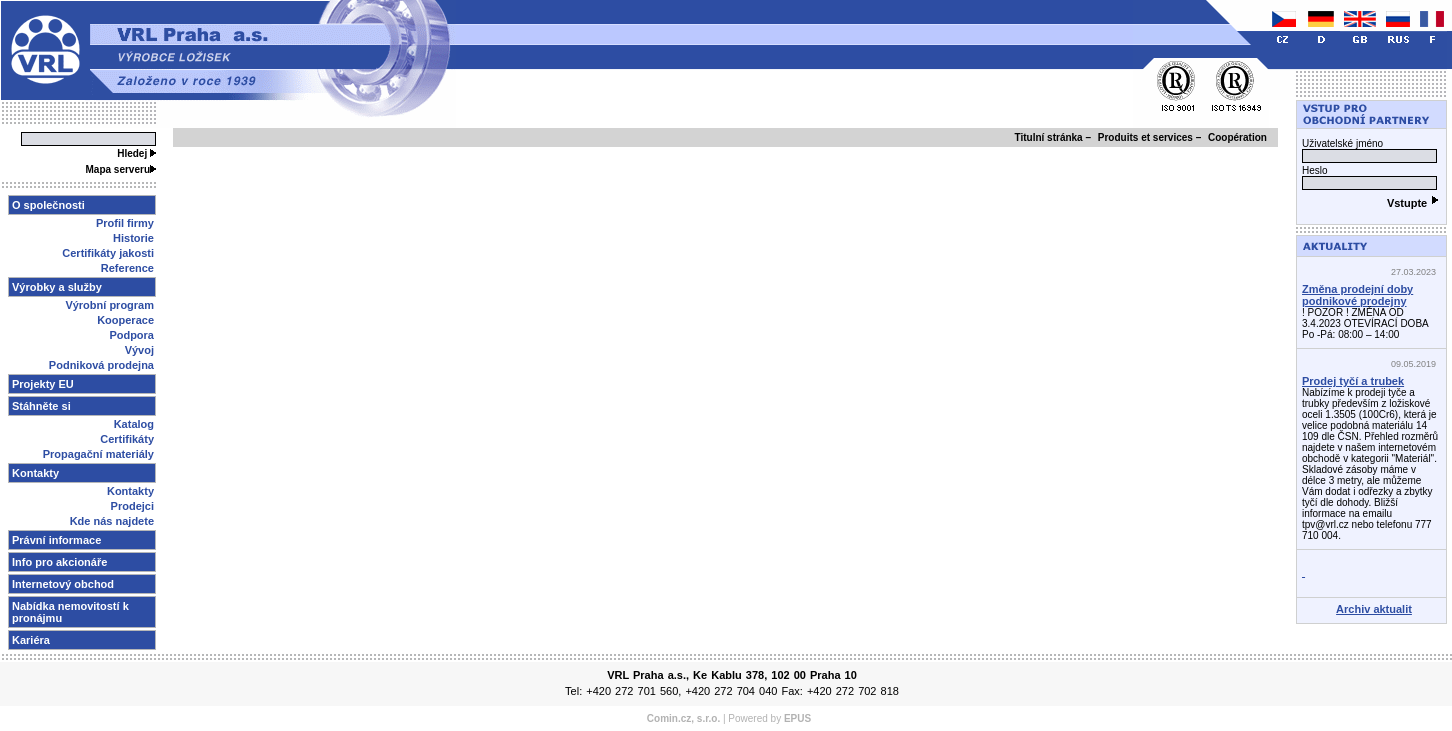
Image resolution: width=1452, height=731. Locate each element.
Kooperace (125, 320)
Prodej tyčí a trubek (1353, 381)
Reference (127, 268)
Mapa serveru (121, 169)
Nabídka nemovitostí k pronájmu (70, 612)
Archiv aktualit (1374, 609)
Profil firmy (125, 223)
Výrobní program (109, 305)
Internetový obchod (63, 584)
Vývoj (139, 350)
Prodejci (132, 506)
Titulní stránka (1049, 137)
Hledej (136, 153)
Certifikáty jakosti (108, 253)
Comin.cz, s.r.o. (683, 718)
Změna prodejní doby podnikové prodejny (1357, 295)
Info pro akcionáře (59, 562)
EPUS (797, 718)
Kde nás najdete (112, 521)
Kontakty (130, 491)
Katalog (134, 424)
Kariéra (31, 640)
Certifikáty (127, 439)
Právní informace (56, 540)
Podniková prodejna (101, 365)
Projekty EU (43, 384)
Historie (133, 238)
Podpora (131, 335)
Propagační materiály (98, 454)
